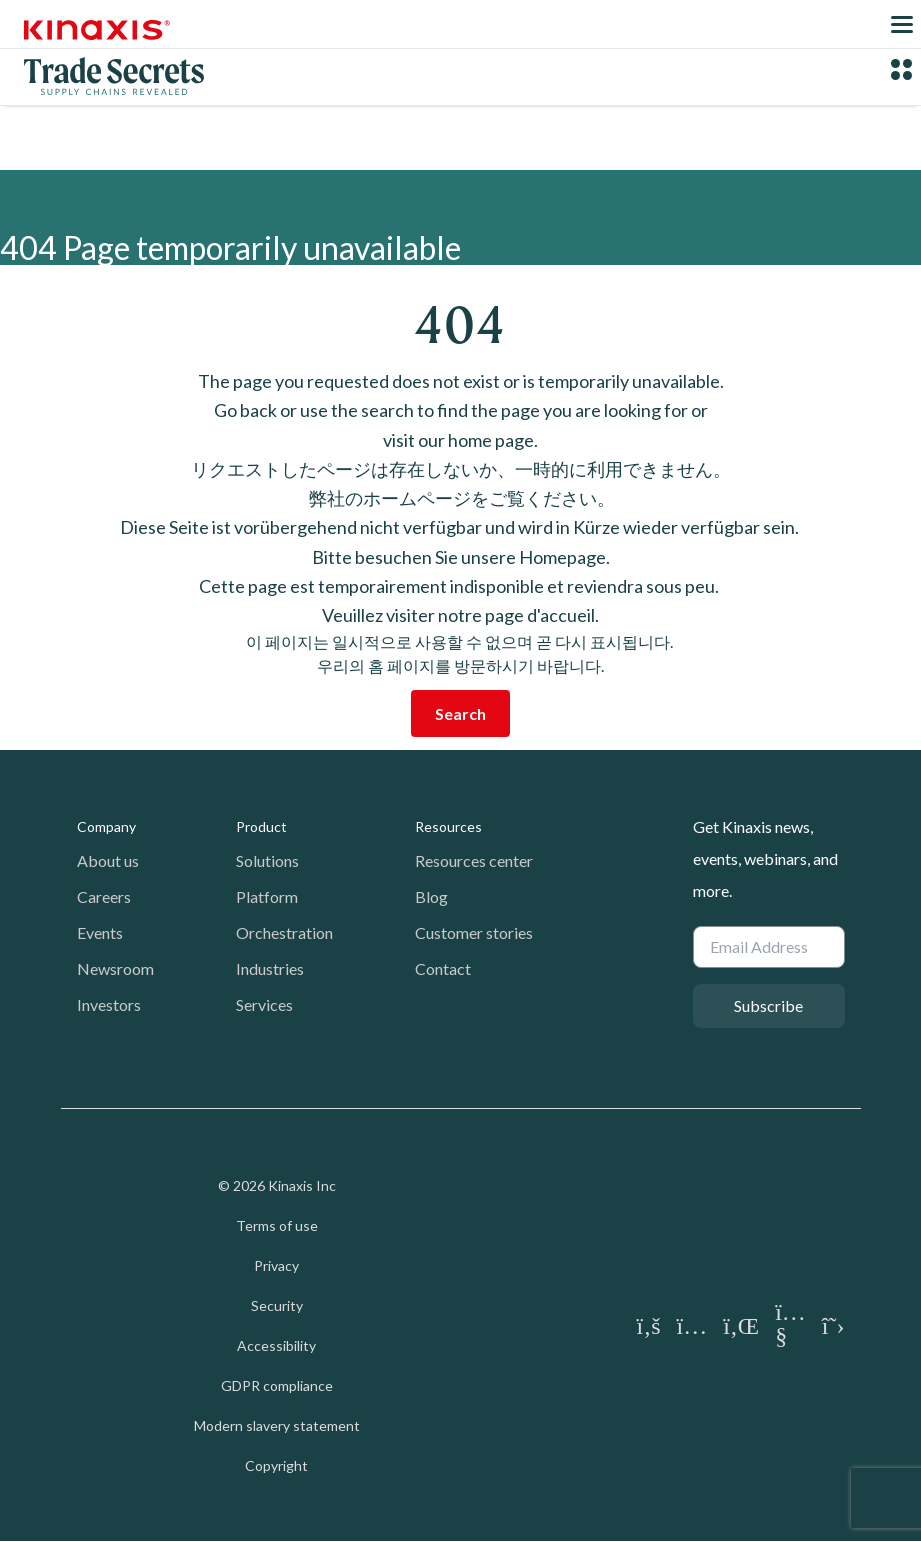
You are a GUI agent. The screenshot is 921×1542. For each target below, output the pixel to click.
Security (277, 1305)
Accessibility (276, 1345)
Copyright (276, 1465)
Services (264, 1004)
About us (108, 860)
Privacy (276, 1265)
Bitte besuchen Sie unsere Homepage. (461, 557)
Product (261, 826)
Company (106, 826)
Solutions (267, 860)
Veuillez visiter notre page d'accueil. (460, 615)
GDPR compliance (277, 1385)
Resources (448, 826)
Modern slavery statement (277, 1425)
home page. (493, 440)
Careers (104, 896)
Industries (270, 968)
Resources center (474, 860)
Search (460, 713)
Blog (431, 896)
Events (100, 932)
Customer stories (474, 932)
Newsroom (115, 968)
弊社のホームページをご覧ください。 (460, 498)
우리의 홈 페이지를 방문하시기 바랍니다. (460, 665)
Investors (109, 1004)
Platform (267, 896)
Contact (443, 968)
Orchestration (284, 932)
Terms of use (277, 1225)
